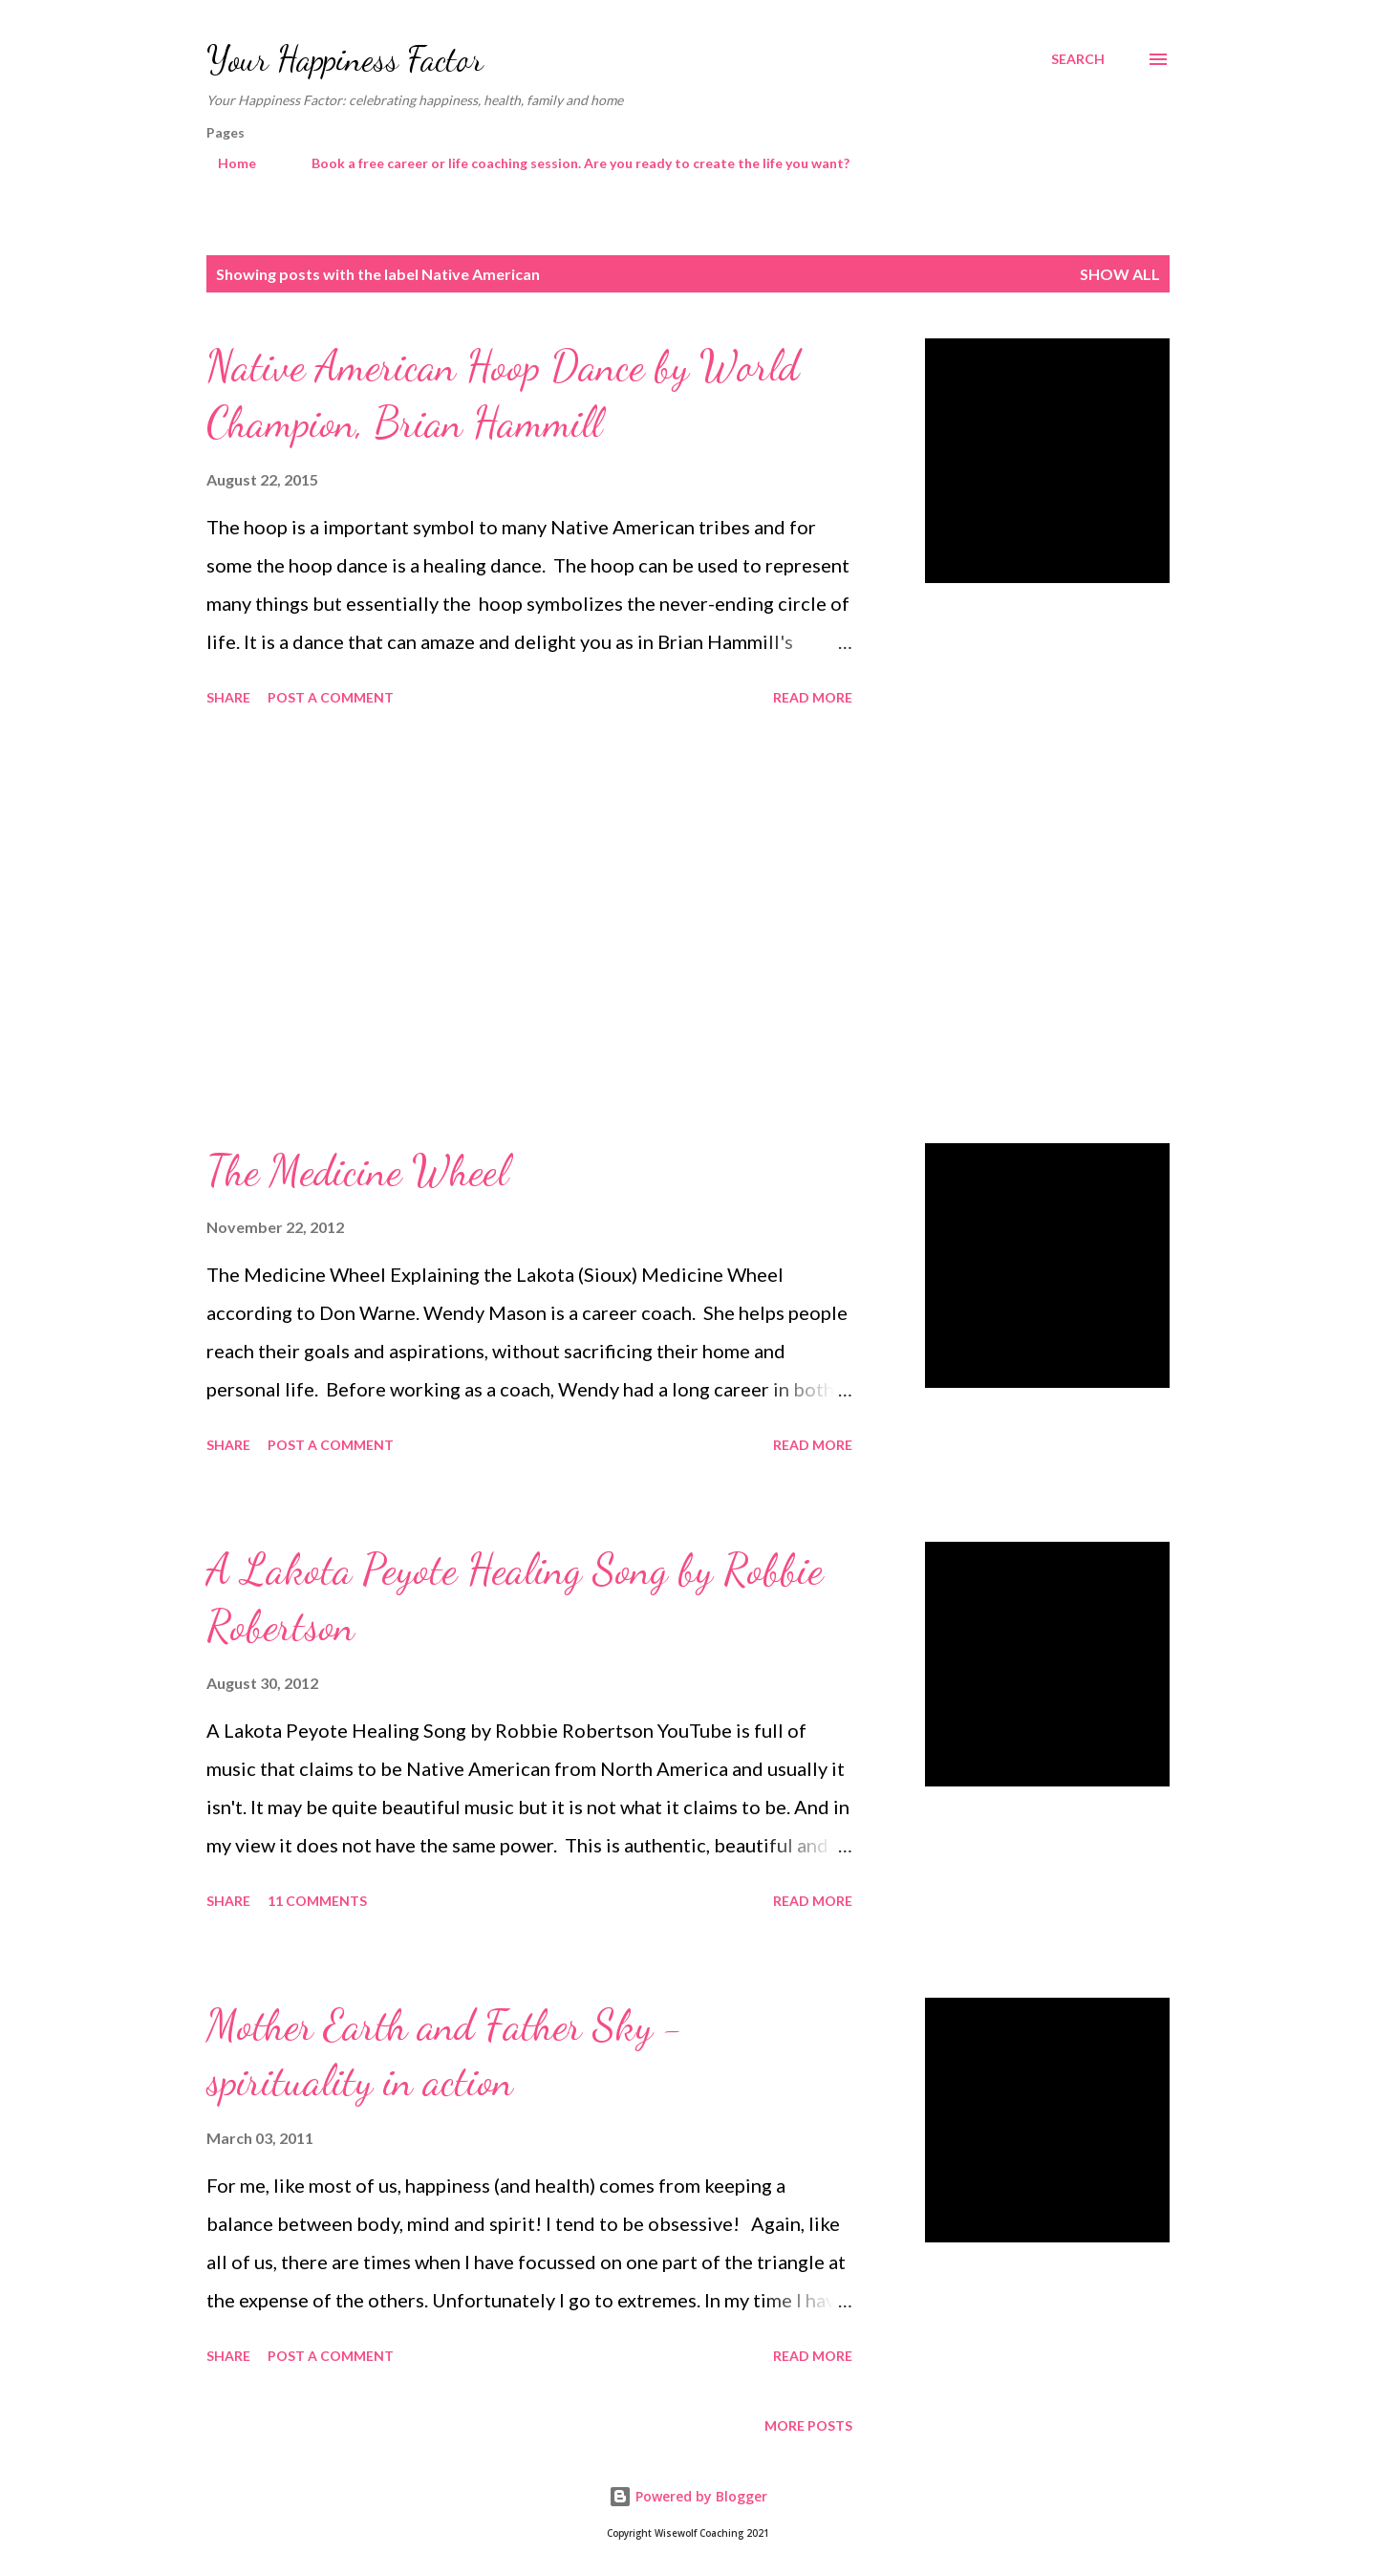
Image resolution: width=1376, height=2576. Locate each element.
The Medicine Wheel (357, 1171)
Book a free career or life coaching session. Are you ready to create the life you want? (569, 163)
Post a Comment (331, 697)
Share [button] (228, 697)
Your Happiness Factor (345, 58)
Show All (1120, 274)
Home (225, 163)
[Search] (1078, 59)
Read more (812, 697)
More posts (808, 2425)
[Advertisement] (529, 928)
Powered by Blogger (688, 2496)
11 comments (317, 1901)
